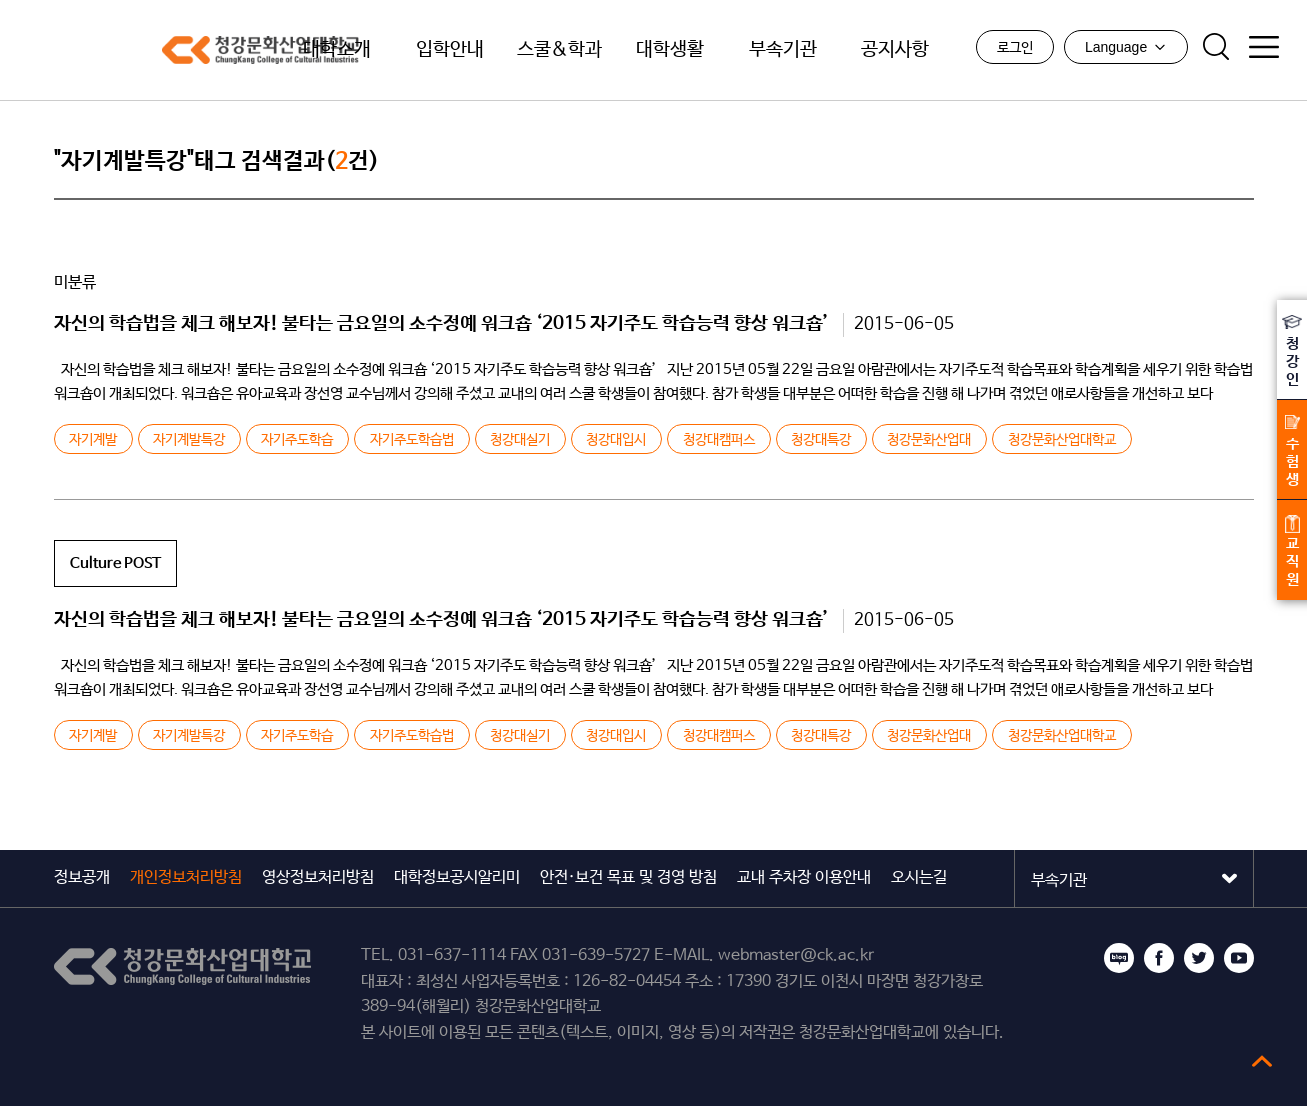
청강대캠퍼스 (719, 440)
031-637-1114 (452, 955)
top (1262, 1061)
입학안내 (450, 50)
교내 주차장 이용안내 (804, 877)
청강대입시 (616, 440)
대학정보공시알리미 (457, 877)
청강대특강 (821, 440)
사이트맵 (1262, 49)
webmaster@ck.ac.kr (796, 955)
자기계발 (93, 440)
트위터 (1199, 958)
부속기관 (783, 50)
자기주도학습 (297, 440)
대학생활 (670, 50)
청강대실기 (520, 440)
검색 (1214, 49)
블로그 (1119, 958)
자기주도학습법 (412, 440)
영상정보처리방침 (318, 877)
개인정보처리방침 (186, 877)
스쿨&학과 (559, 50)
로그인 (1013, 50)
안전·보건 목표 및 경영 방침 (628, 877)
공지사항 (895, 50)
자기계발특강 (189, 440)
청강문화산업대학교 (149, 50)
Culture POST (115, 563)
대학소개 (337, 50)
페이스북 (1159, 958)
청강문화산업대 (929, 440)
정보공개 (82, 877)
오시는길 (919, 877)
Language (1124, 49)
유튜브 (1239, 958)
